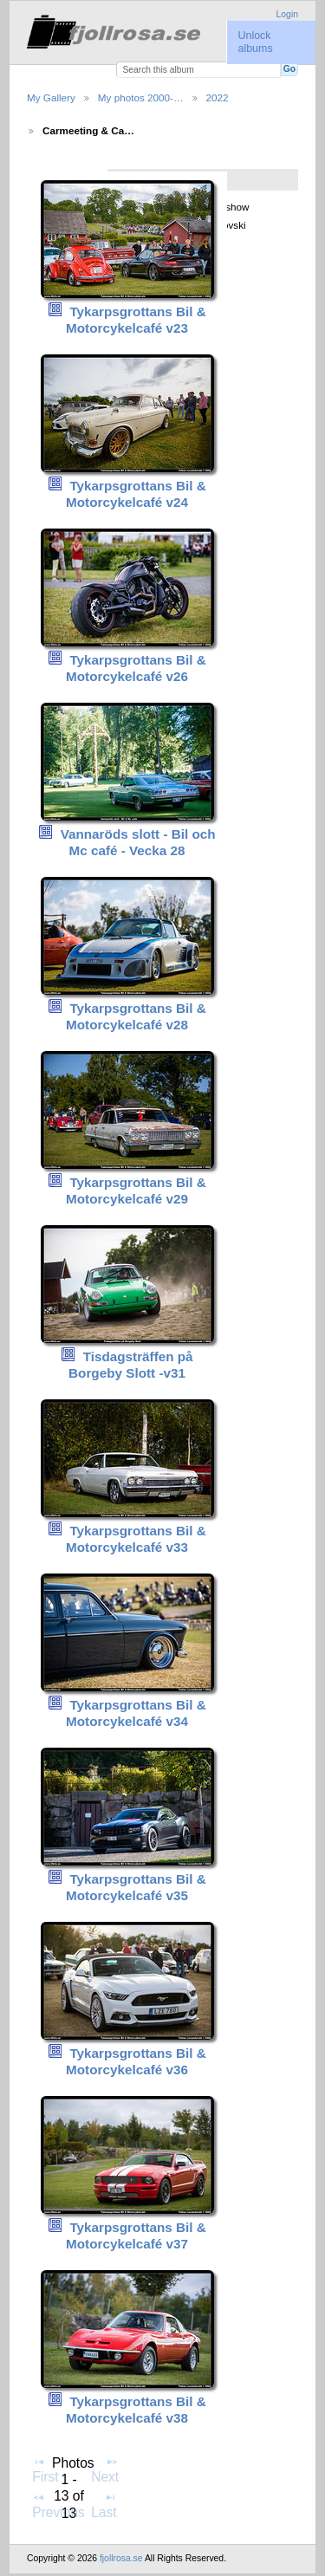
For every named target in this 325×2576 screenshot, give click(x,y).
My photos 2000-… (141, 97)
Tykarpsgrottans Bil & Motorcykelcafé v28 (136, 1016)
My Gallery (51, 97)
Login (287, 14)
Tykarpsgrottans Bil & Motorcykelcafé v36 (136, 2061)
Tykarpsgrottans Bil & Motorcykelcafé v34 (136, 1713)
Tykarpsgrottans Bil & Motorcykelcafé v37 (136, 2235)
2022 (217, 97)
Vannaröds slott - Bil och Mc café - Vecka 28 (138, 842)
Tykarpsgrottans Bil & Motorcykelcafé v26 (136, 668)
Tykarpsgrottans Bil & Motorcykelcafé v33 (136, 1538)
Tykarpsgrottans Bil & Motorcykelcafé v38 (136, 2409)
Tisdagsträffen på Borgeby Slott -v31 (130, 1364)
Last (103, 2505)
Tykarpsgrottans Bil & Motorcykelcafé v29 (136, 1190)
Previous (58, 2505)
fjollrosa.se (121, 2558)
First (45, 2469)
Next (105, 2469)
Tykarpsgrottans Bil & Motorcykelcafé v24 (136, 493)
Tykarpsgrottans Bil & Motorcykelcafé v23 (136, 319)
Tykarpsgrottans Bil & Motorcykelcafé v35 (136, 1887)
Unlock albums (254, 42)
